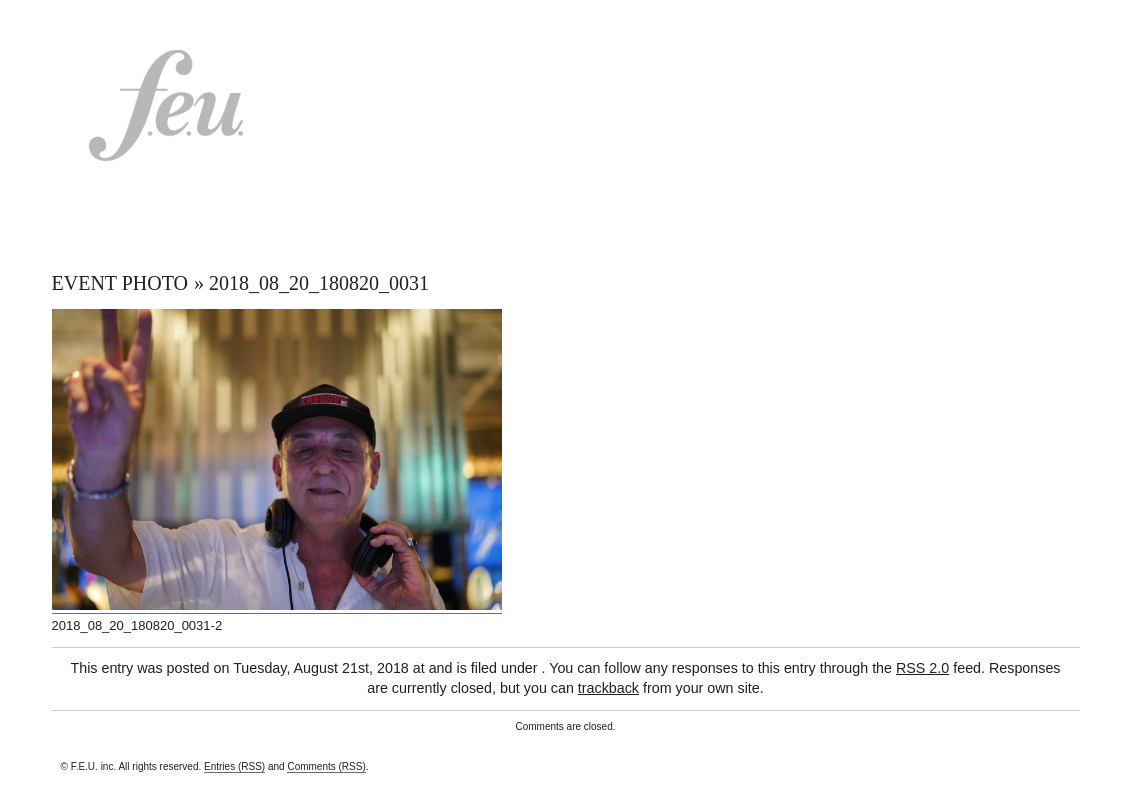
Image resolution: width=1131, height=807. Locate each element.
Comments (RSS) (326, 766)
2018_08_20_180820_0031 (319, 283)
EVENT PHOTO (120, 283)
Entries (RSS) (234, 766)
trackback (608, 688)
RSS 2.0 (922, 668)
